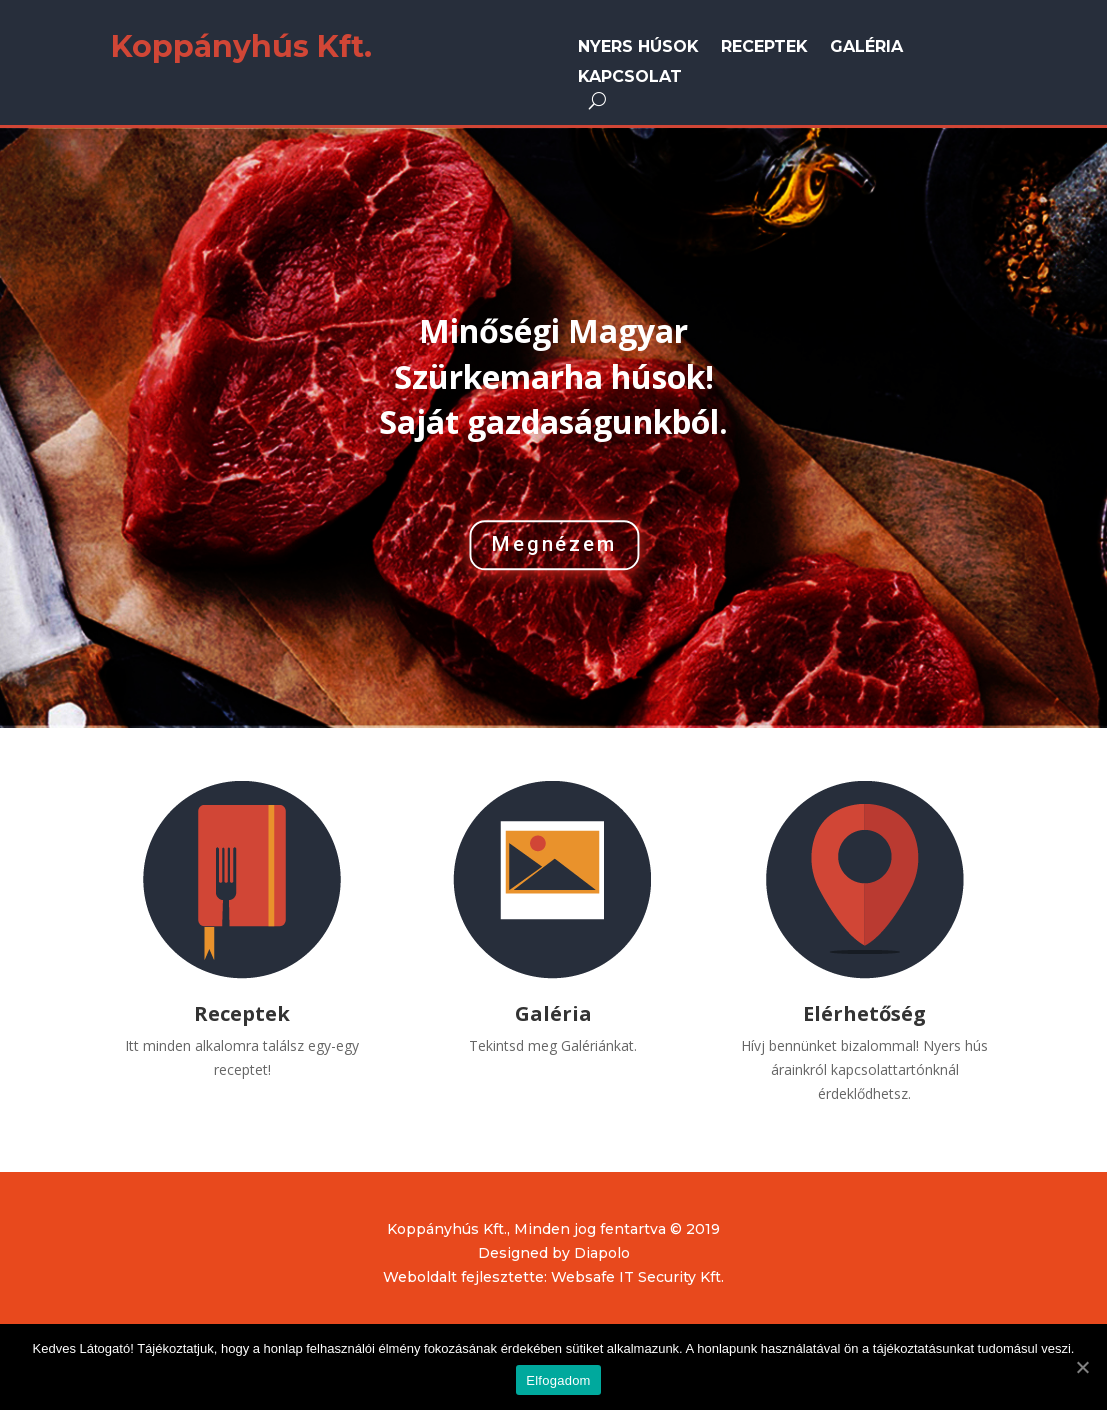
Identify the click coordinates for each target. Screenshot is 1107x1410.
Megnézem (555, 544)
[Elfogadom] (1082, 1367)
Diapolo (602, 1253)
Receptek (764, 48)
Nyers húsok (638, 48)
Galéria (866, 48)
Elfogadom (558, 1380)
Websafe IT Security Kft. (637, 1277)
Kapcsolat (630, 78)
